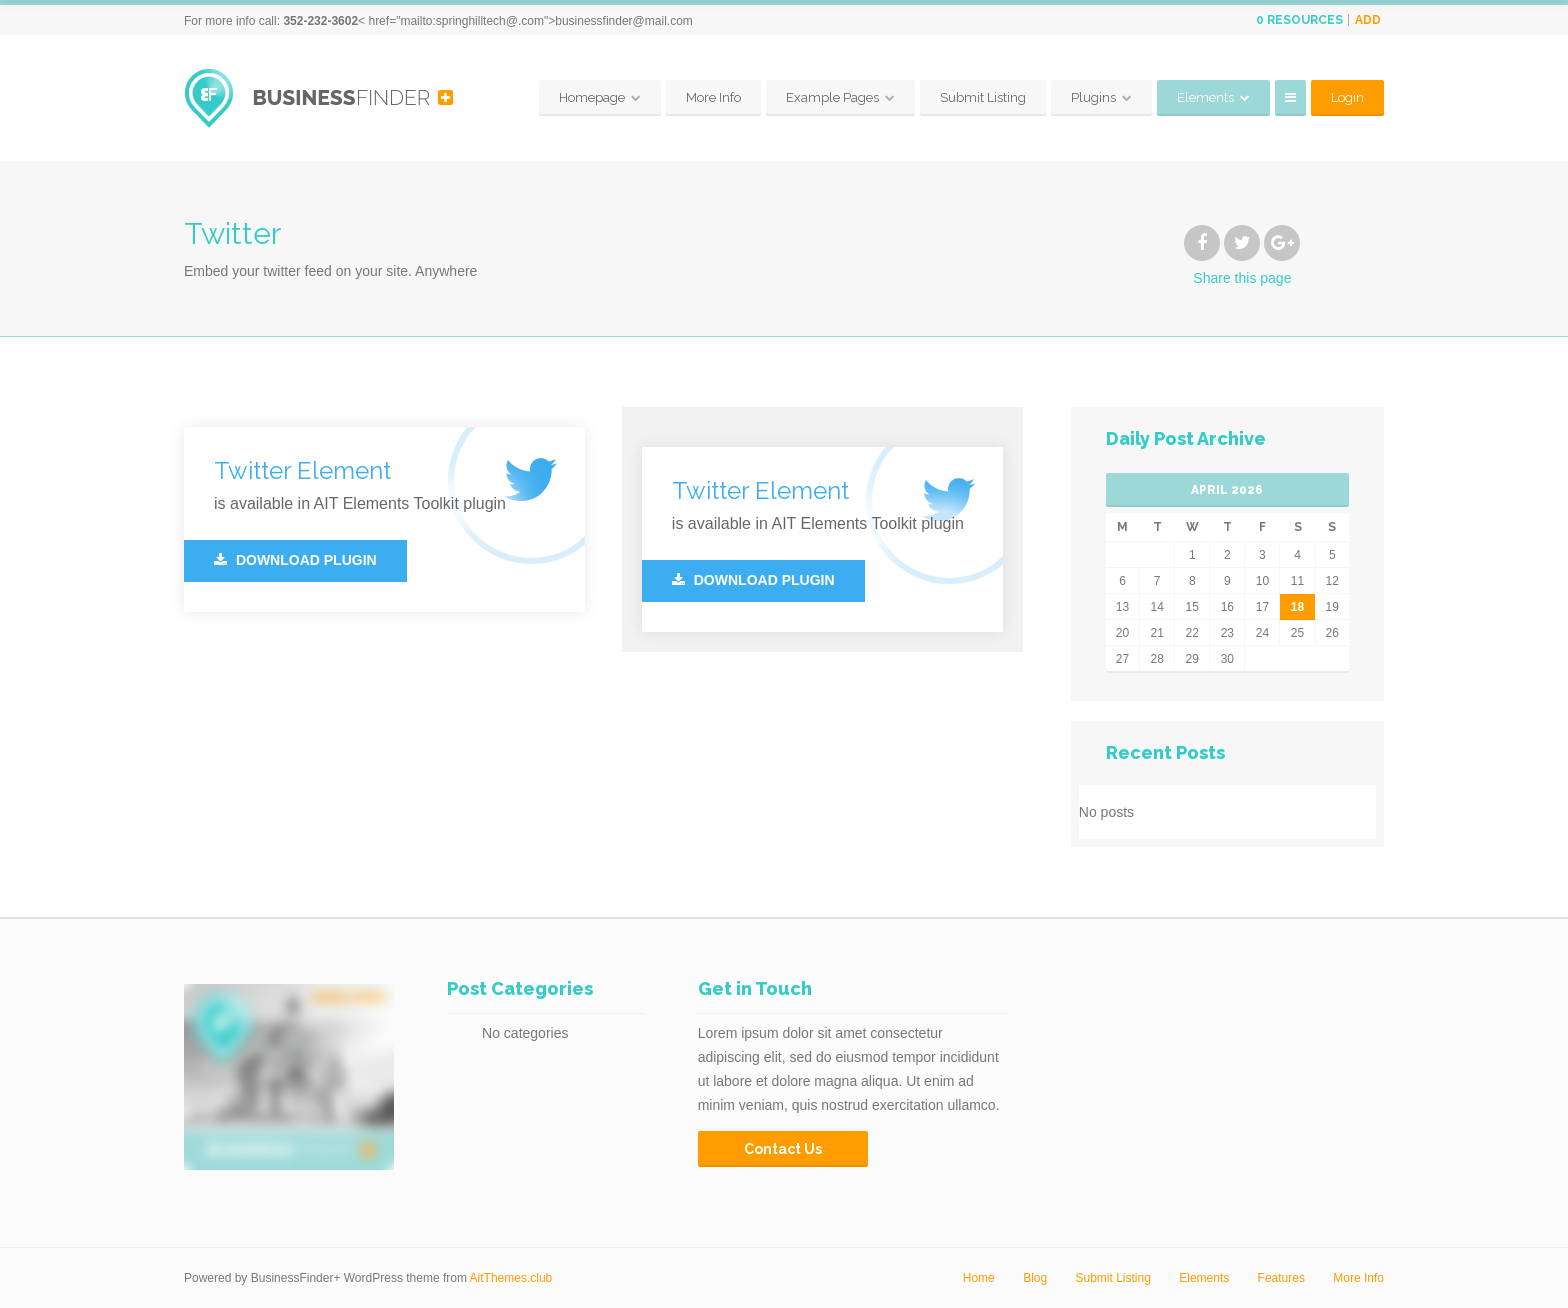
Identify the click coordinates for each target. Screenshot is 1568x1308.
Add (1368, 20)
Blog (1035, 1278)
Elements (1205, 97)
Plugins (1093, 97)
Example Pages (832, 97)
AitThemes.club (511, 1278)
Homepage (592, 97)
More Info (713, 97)
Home (979, 1278)
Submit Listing (983, 97)
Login (1347, 97)
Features (1281, 1278)
